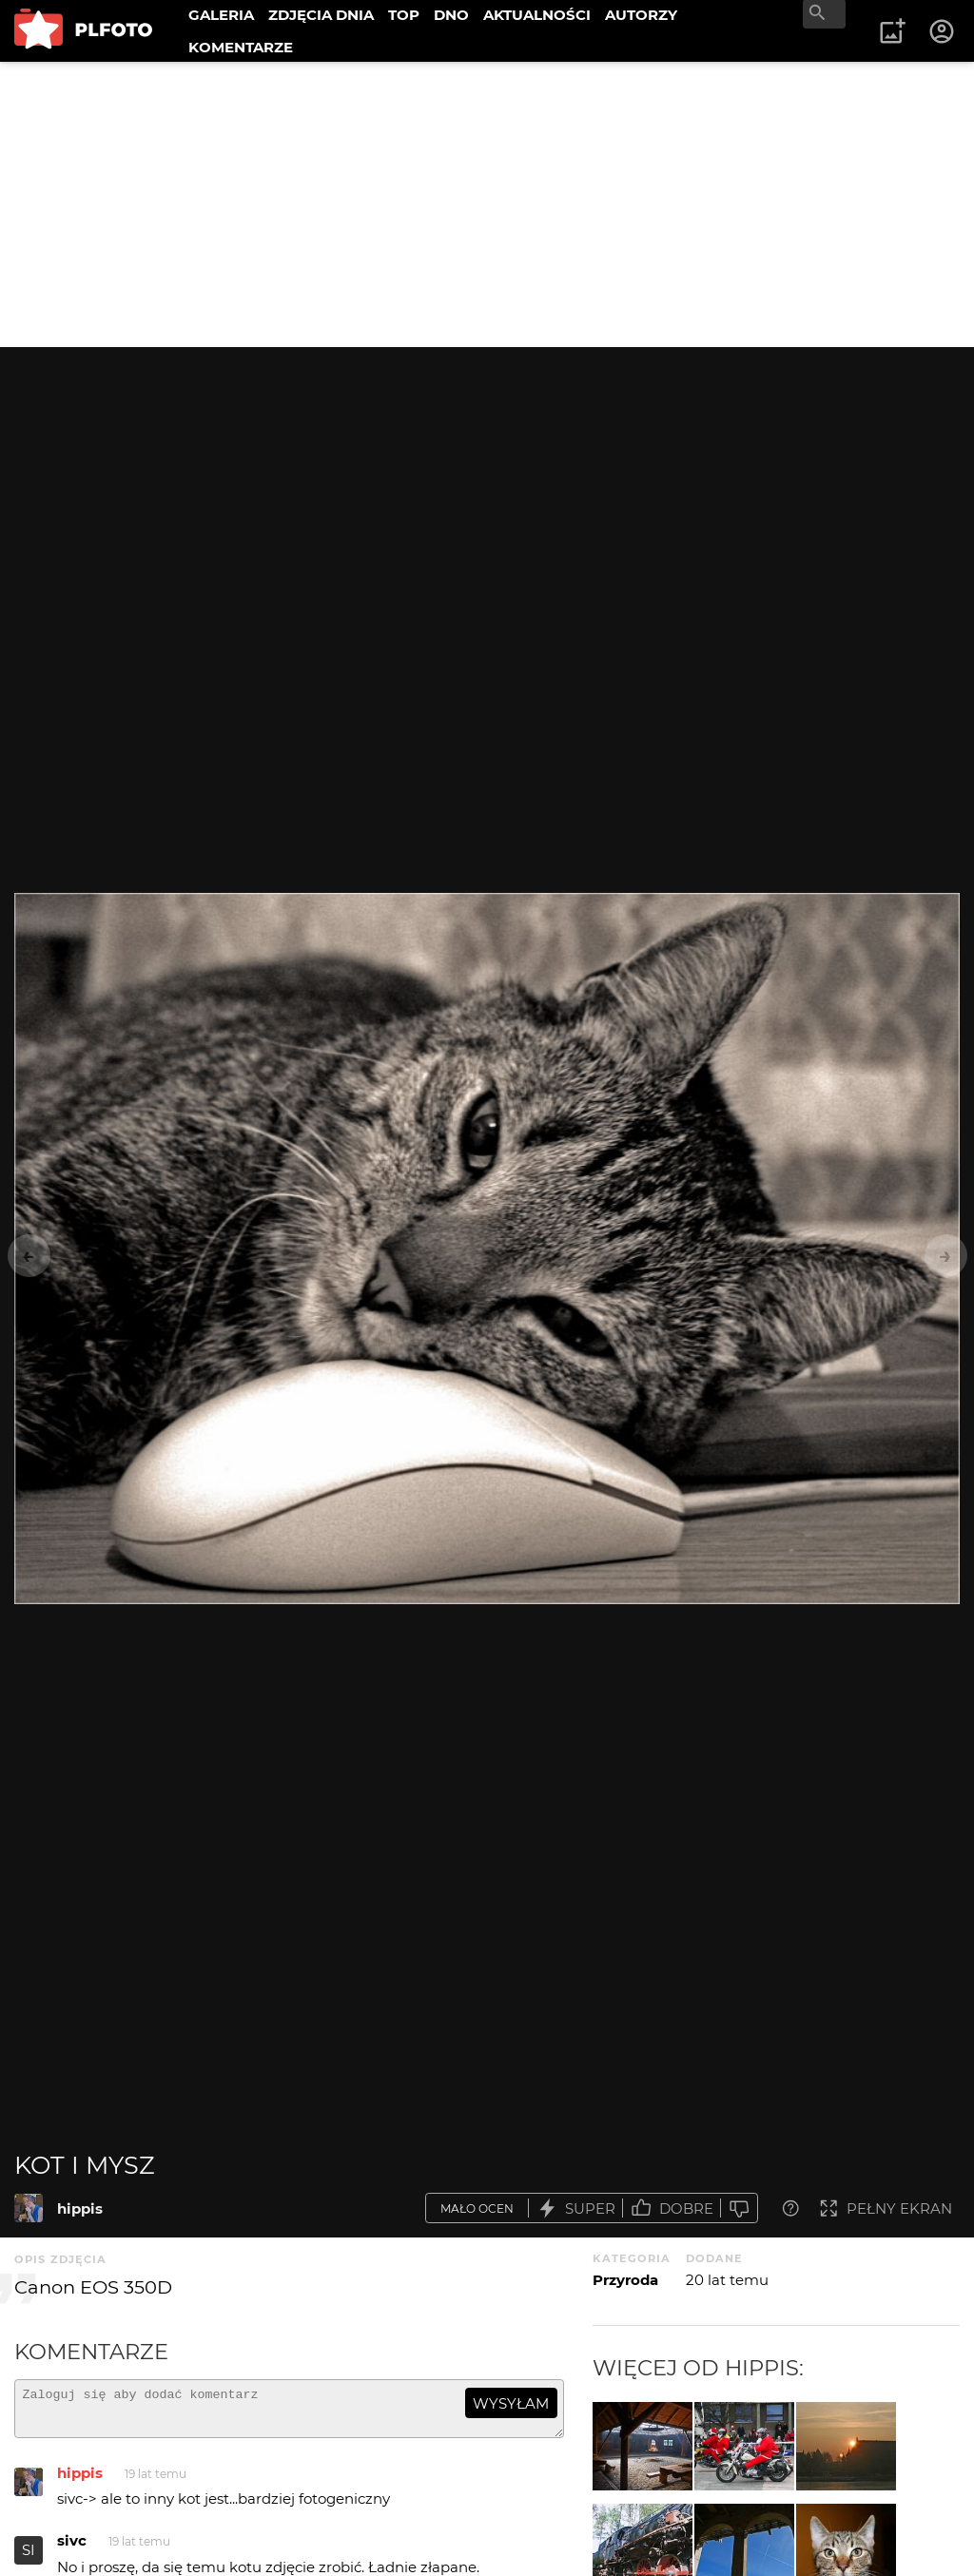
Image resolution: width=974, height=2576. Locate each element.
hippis (80, 2208)
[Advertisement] (487, 204)
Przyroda (625, 2280)
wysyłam (511, 2403)
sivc (72, 2549)
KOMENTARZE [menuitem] (240, 47)
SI (28, 2558)
